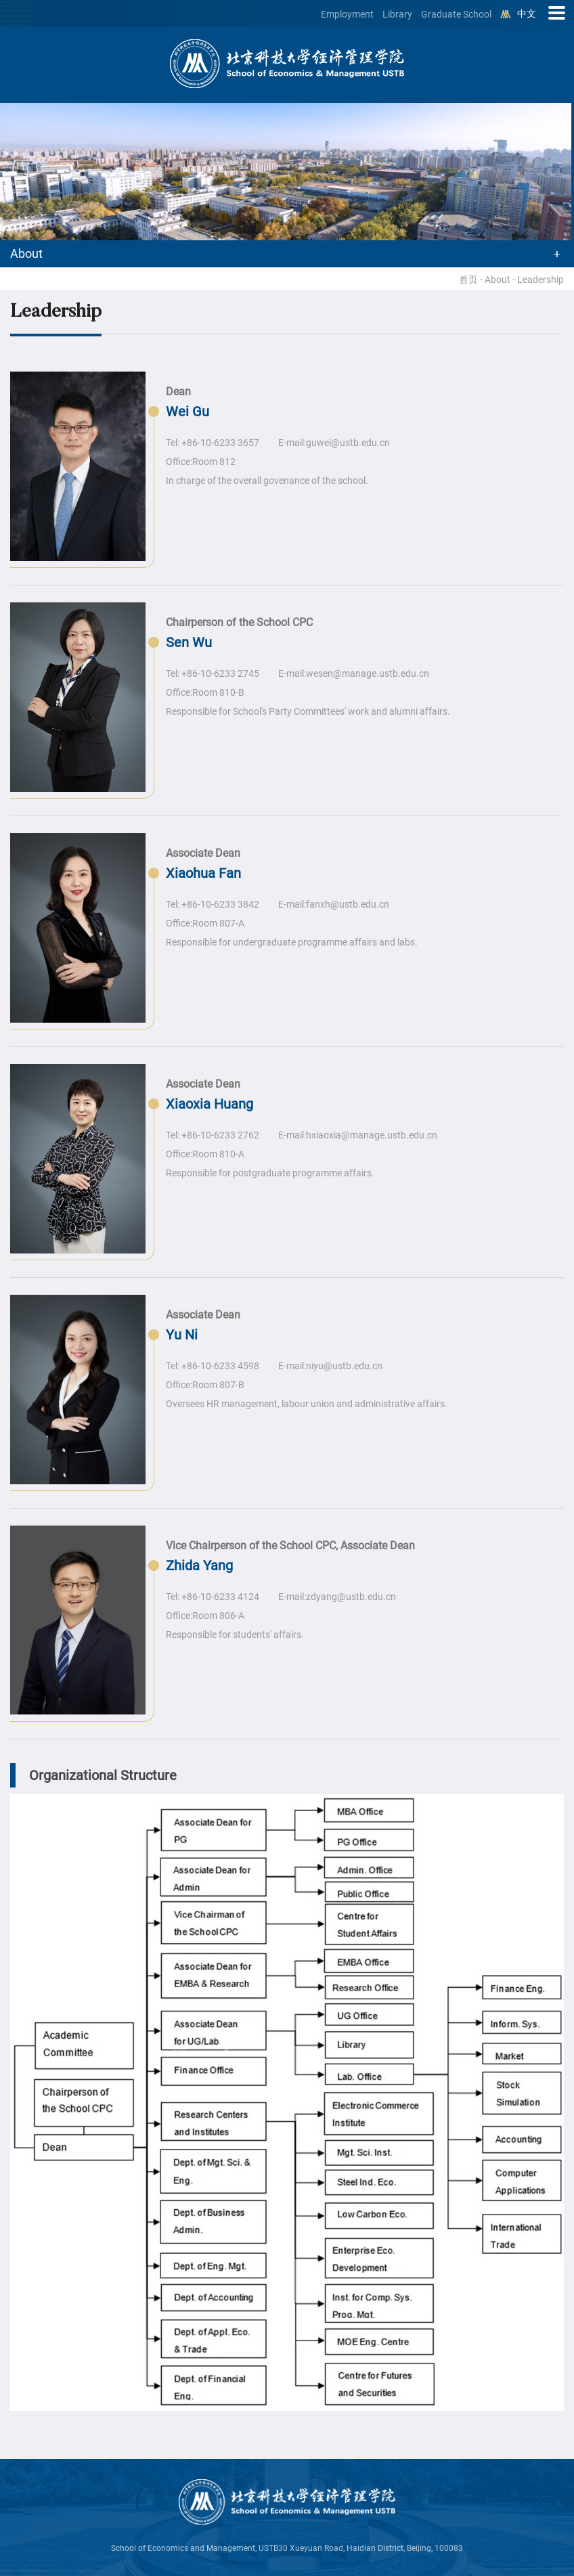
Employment (347, 14)
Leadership (540, 279)
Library (397, 14)
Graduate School (456, 14)
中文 (526, 14)
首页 (468, 279)
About (497, 279)
